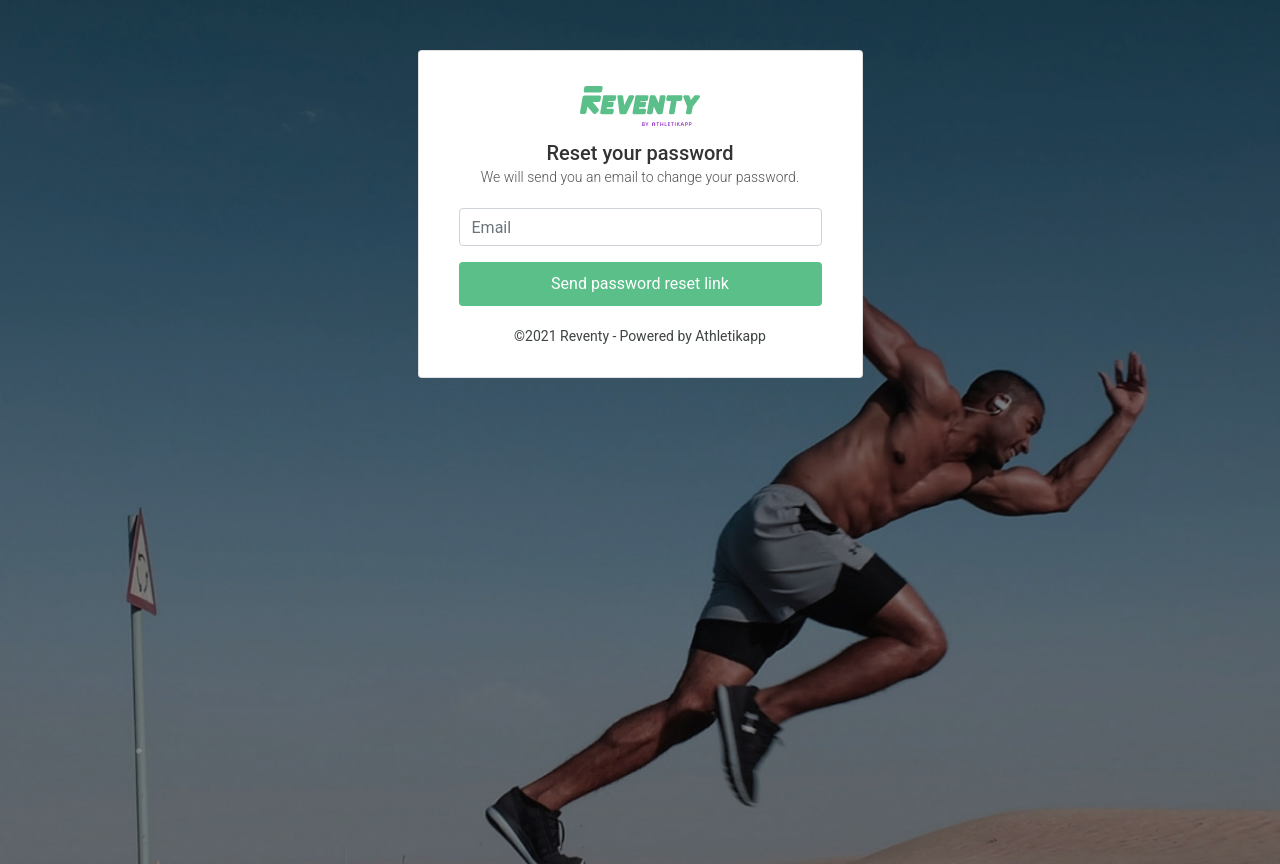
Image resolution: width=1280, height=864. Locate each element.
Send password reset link (640, 283)
